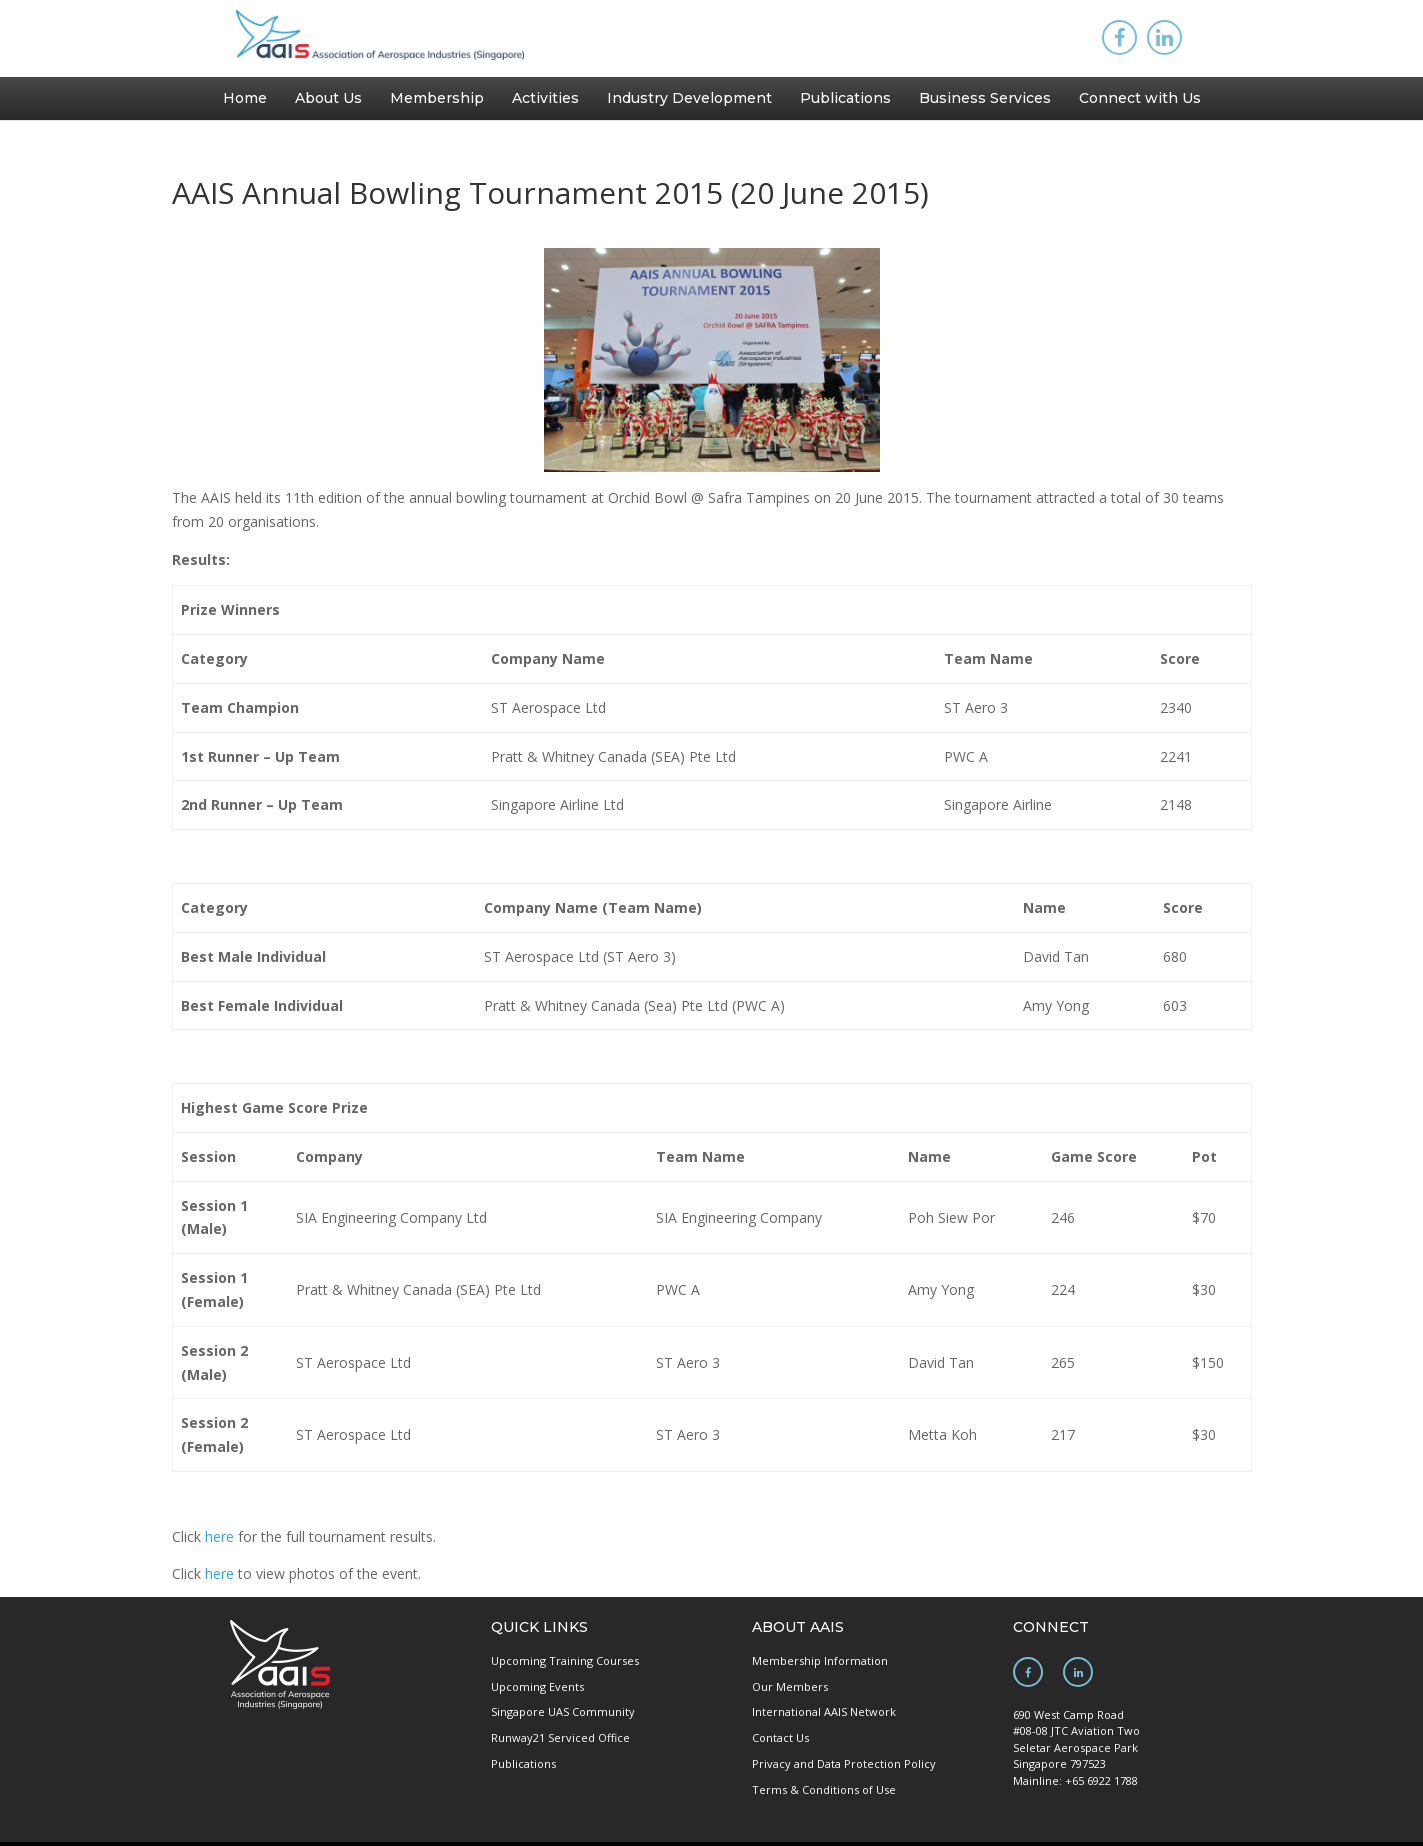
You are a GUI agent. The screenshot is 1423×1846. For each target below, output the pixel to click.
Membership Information (820, 1660)
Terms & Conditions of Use (824, 1789)
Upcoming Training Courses (565, 1660)
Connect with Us (1140, 98)
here (219, 1536)
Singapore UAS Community (563, 1711)
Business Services (985, 98)
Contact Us (780, 1737)
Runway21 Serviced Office (560, 1737)
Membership (437, 98)
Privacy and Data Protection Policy (844, 1763)
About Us (328, 98)
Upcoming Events (537, 1686)
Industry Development (689, 98)
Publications (845, 98)
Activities (545, 98)
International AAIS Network (824, 1711)
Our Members (790, 1686)
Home (245, 98)
